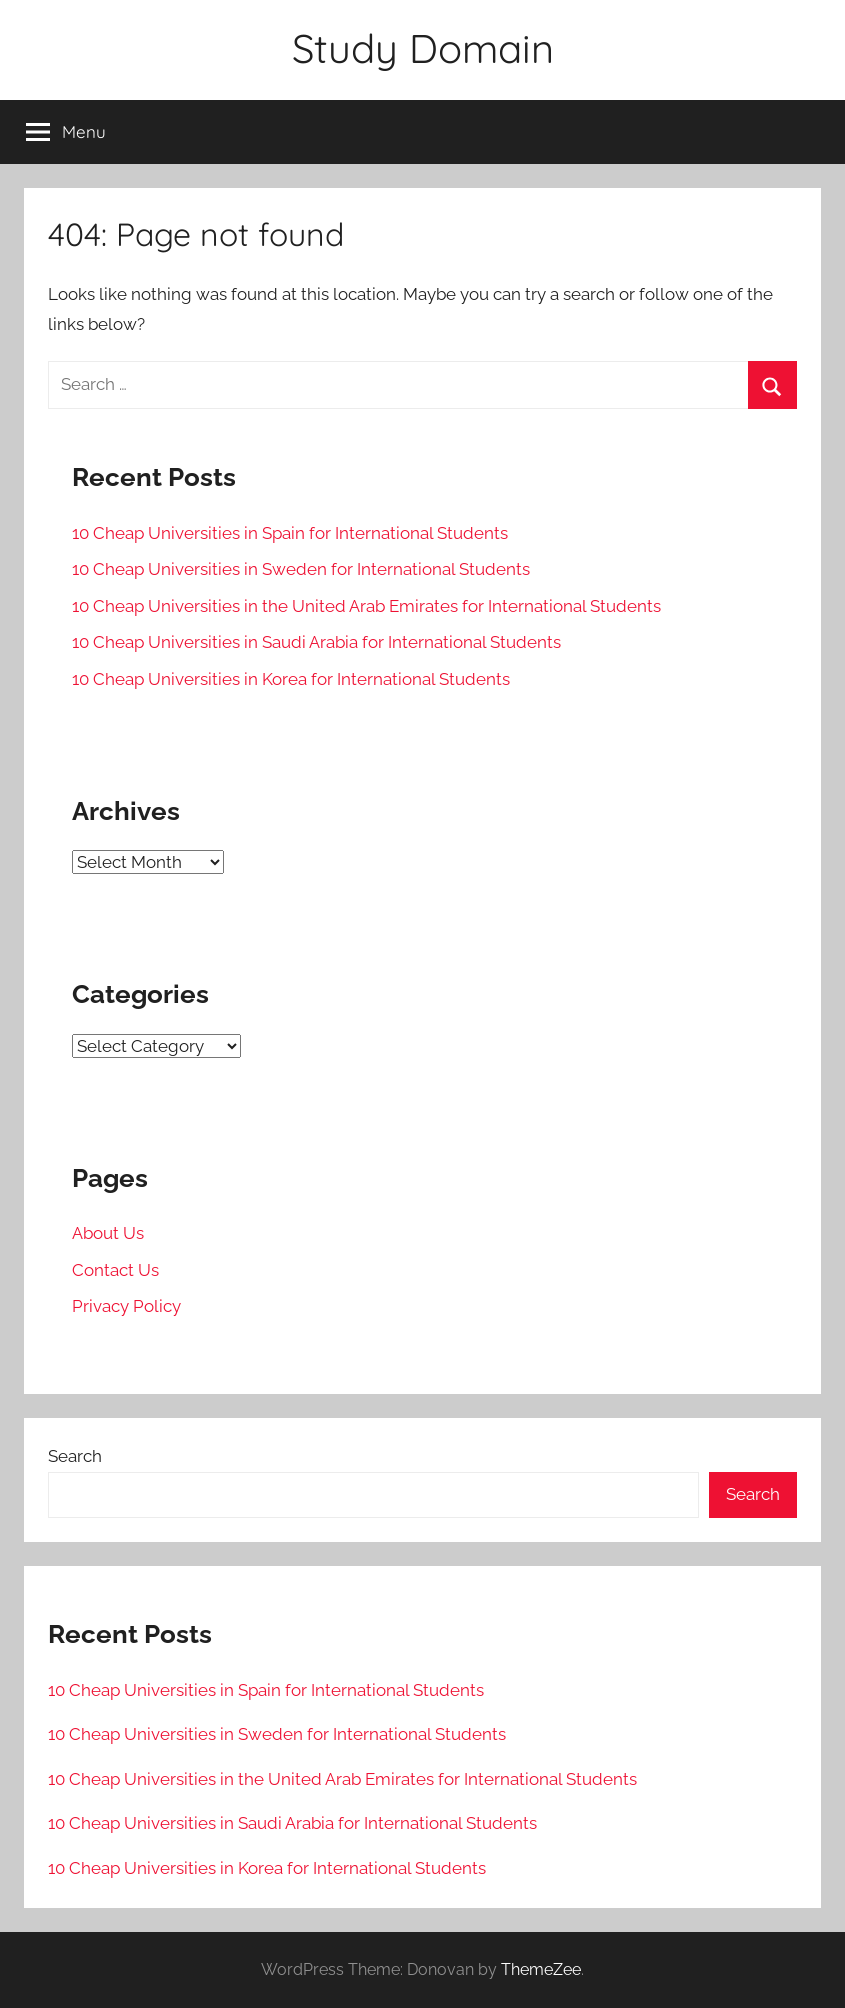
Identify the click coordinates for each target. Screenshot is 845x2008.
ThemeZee (541, 1969)
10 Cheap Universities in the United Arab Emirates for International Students (366, 606)
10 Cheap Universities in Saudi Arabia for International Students (316, 642)
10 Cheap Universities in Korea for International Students (291, 679)
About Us (108, 1233)
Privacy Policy (126, 1306)
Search (75, 1456)
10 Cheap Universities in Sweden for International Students (301, 569)
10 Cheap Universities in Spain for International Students (290, 533)
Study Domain (423, 48)
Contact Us (115, 1270)
